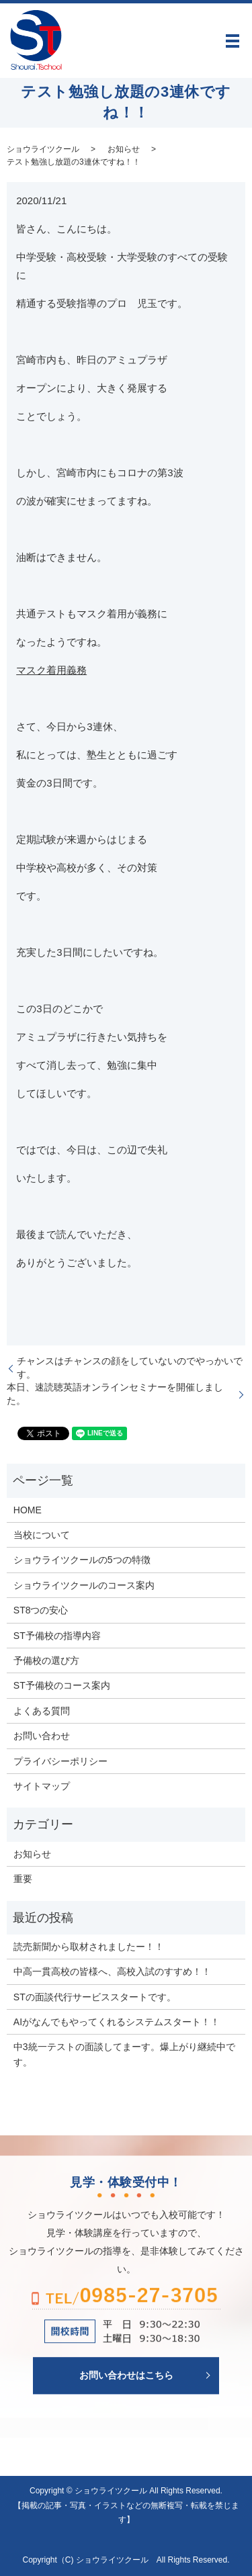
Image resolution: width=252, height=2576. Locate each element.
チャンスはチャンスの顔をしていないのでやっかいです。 (130, 1368)
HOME (27, 1510)
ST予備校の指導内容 (57, 1635)
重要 (22, 1878)
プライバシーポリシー (60, 1761)
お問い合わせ (41, 1735)
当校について (41, 1534)
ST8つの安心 (41, 1610)
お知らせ (124, 149)
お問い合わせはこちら (126, 2375)
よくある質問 (41, 1710)
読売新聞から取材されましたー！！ (88, 1946)
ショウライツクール (43, 149)
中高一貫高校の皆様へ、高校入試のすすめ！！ (112, 1971)
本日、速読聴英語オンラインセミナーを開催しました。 (115, 1394)
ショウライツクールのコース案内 (84, 1585)
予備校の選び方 (46, 1660)
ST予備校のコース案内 (61, 1685)
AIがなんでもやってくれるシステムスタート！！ (116, 2021)
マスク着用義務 (51, 670)
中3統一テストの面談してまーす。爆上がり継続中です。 (124, 2054)
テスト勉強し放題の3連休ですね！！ (73, 162)
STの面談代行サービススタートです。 (94, 1997)
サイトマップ (41, 1786)
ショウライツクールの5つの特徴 (82, 1559)
